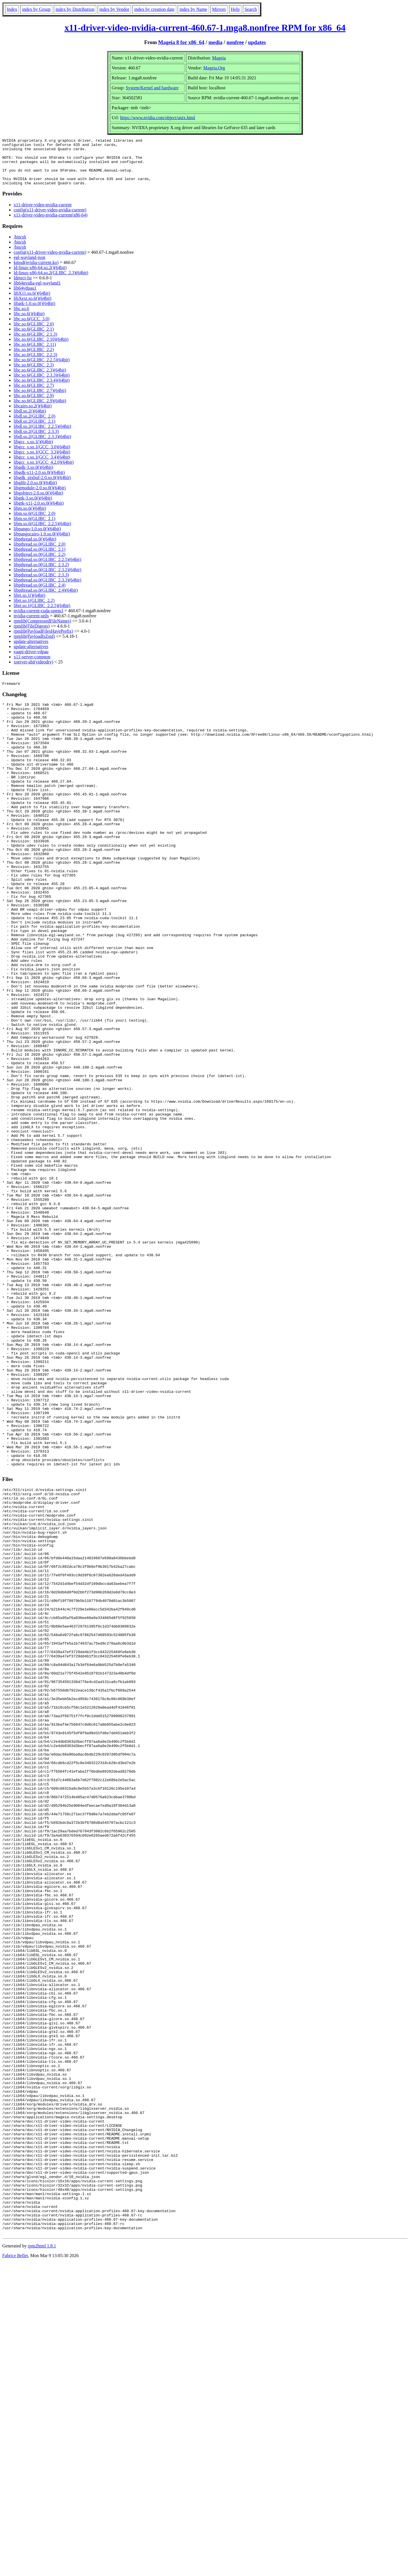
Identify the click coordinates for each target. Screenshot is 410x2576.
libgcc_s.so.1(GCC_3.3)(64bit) (42, 461)
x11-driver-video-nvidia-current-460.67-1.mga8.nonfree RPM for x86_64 (204, 27)
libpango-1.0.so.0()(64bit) (37, 538)
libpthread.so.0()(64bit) (35, 548)
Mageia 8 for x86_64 (181, 42)
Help (235, 9)
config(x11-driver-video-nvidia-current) (50, 219)
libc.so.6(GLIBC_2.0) (34, 333)
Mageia (219, 57)
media (215, 42)
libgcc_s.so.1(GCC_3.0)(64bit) (42, 456)
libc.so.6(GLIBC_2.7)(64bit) (40, 399)
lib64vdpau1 (25, 297)
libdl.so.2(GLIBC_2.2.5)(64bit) (42, 435)
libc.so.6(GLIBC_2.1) (34, 338)
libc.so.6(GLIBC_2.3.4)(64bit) (41, 389)
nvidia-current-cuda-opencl (38, 620)
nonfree (235, 42)
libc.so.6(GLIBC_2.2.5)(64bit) (41, 369)
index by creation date (154, 9)
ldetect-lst (23, 287)
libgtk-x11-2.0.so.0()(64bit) (39, 512)
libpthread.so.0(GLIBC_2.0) (39, 553)
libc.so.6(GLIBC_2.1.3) (35, 343)
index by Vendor (114, 9)
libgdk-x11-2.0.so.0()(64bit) (39, 481)
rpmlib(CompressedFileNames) (42, 630)
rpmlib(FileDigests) (32, 635)
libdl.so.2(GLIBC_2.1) (34, 430)
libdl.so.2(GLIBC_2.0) (34, 425)
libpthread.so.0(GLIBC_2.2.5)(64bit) (47, 568)
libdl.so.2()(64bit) (30, 420)
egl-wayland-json (29, 266)
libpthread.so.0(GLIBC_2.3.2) (41, 574)
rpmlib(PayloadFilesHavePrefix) (43, 640)
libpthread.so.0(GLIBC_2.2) (39, 563)
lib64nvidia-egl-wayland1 (37, 292)
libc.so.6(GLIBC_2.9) (34, 405)
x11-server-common (32, 666)
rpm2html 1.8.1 (42, 2559)
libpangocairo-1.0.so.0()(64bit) (42, 543)
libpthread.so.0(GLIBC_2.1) (39, 558)
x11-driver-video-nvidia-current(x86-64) (50, 224)
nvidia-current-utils (31, 625)
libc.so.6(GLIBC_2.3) (34, 374)
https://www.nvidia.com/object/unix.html (157, 117)
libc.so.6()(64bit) (29, 323)
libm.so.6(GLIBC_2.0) (34, 522)
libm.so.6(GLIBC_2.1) (34, 527)
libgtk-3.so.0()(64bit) (33, 507)
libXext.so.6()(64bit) (32, 307)
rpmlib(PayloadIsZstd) (34, 645)
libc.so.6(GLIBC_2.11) (35, 353)
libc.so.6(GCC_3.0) (32, 328)
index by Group (36, 9)
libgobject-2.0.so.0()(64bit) (38, 502)
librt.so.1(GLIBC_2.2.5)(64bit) (42, 614)
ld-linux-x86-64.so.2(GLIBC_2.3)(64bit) (51, 282)
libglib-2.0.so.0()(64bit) (35, 492)
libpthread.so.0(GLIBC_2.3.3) (41, 584)
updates (257, 42)
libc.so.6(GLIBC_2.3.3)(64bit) (41, 384)
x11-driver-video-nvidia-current (42, 214)
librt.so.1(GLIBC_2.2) (34, 609)
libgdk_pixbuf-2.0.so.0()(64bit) (42, 486)
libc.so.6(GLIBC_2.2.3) (35, 364)
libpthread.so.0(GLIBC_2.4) (39, 594)
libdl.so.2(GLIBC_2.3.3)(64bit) (42, 446)
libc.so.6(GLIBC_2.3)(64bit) (40, 379)
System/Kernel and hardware (152, 87)
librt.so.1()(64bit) (29, 604)
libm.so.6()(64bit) (30, 517)
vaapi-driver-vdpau (31, 661)
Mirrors (219, 9)
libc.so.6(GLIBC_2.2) (34, 358)
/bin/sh (20, 246)
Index (12, 9)
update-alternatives (31, 650)
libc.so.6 (21, 317)
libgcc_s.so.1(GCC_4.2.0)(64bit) (44, 471)
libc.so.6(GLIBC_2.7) (34, 394)
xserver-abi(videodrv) (33, 671)
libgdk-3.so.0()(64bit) (33, 476)
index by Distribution (75, 9)
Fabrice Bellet (15, 2568)
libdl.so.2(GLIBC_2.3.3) (36, 440)
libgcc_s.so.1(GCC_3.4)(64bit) (42, 466)
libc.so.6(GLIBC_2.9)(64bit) (40, 410)
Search (251, 9)
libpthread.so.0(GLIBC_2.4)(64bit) (46, 599)
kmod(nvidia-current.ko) (36, 271)
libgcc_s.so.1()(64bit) (33, 451)
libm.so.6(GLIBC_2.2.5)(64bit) (42, 533)
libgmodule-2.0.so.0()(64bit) (40, 497)
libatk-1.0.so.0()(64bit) (34, 312)
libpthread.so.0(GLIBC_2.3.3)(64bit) (47, 589)
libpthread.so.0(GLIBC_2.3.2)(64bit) (47, 579)
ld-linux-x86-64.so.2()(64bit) (40, 277)
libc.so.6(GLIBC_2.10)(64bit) (41, 348)
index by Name (193, 9)
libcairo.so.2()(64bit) (33, 415)
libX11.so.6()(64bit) (32, 302)
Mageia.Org (214, 67)
